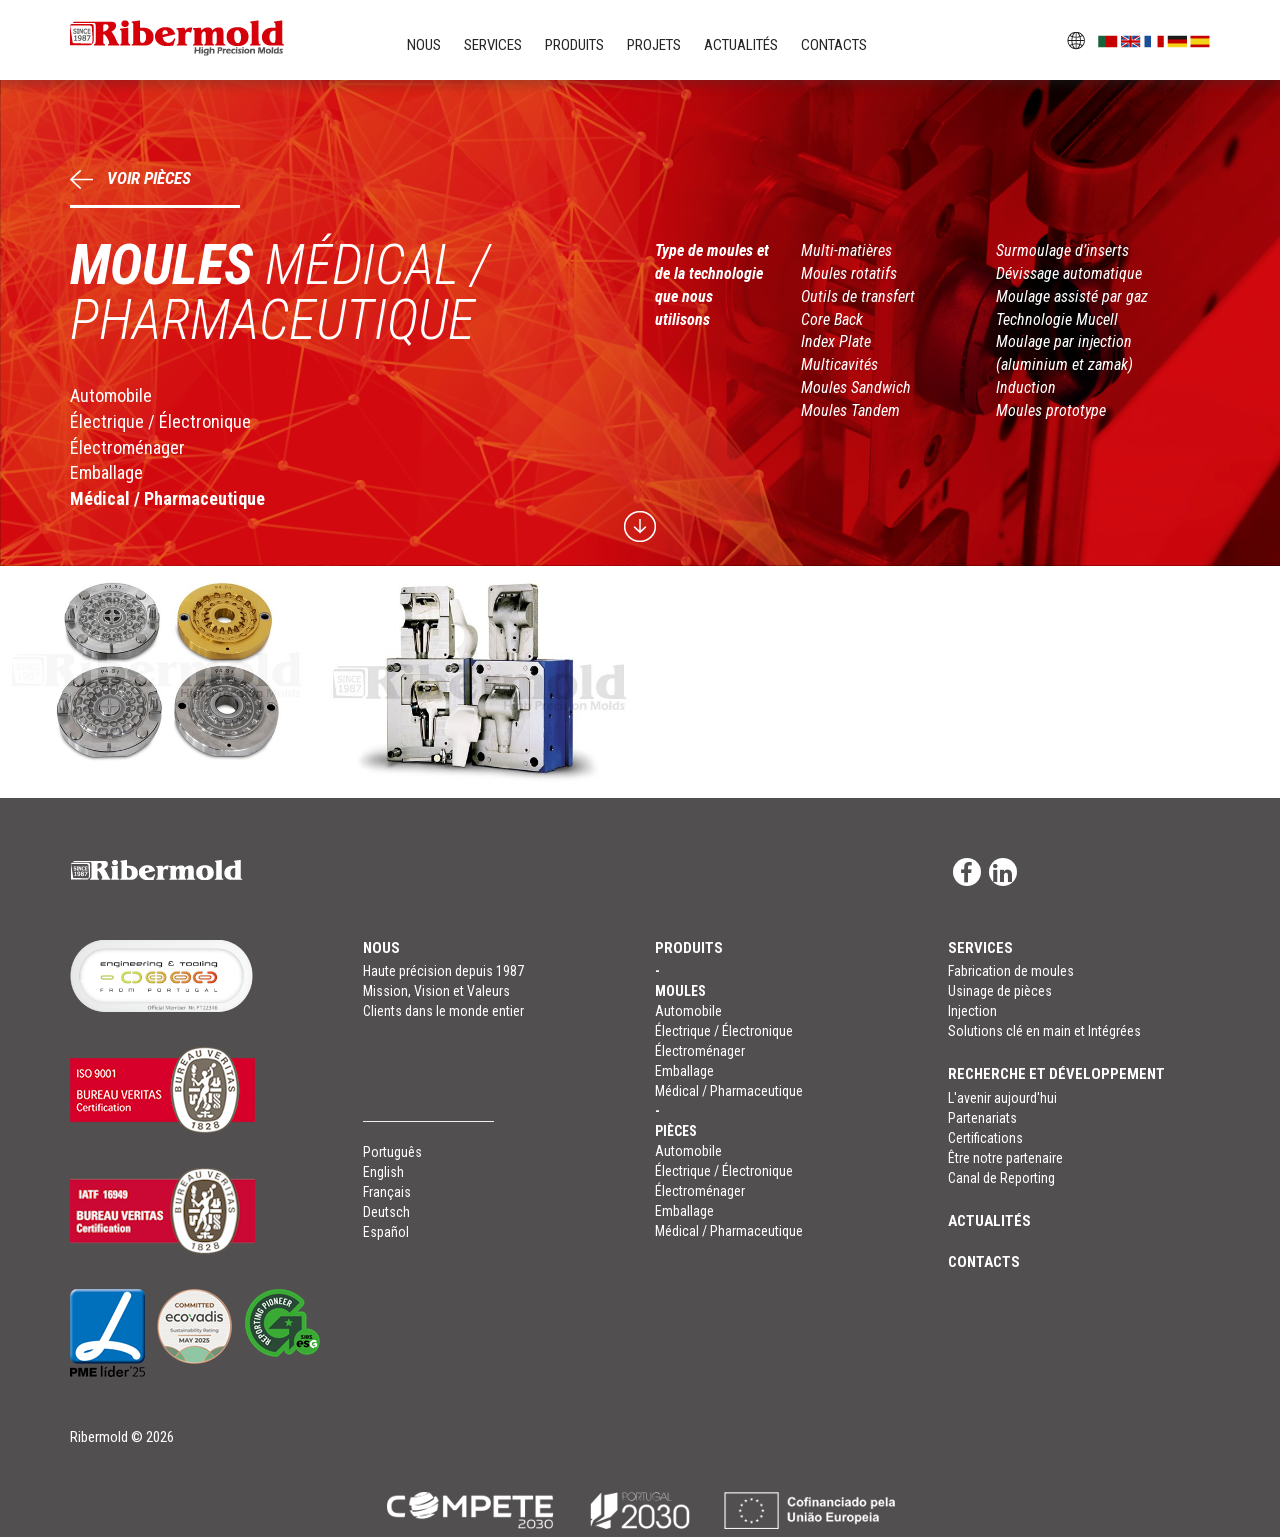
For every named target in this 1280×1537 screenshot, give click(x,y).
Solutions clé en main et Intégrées (1044, 1031)
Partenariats (982, 1118)
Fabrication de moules (1011, 971)
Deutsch (386, 1212)
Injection (972, 1011)
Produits (574, 45)
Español (386, 1232)
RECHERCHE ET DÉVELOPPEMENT (1056, 1074)
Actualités (741, 45)
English (383, 1172)
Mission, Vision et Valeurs (436, 991)
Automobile (111, 395)
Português (392, 1152)
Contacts (834, 45)
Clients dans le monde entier (443, 1011)
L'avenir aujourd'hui (1002, 1098)
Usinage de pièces (1000, 991)
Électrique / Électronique (160, 421)
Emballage (106, 472)
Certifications (985, 1138)
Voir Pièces (130, 178)
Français (387, 1192)
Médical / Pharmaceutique (167, 498)
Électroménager (127, 447)
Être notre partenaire (1005, 1158)
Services (493, 45)
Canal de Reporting (1001, 1178)
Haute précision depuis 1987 (443, 971)
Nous (424, 45)
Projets (654, 45)
